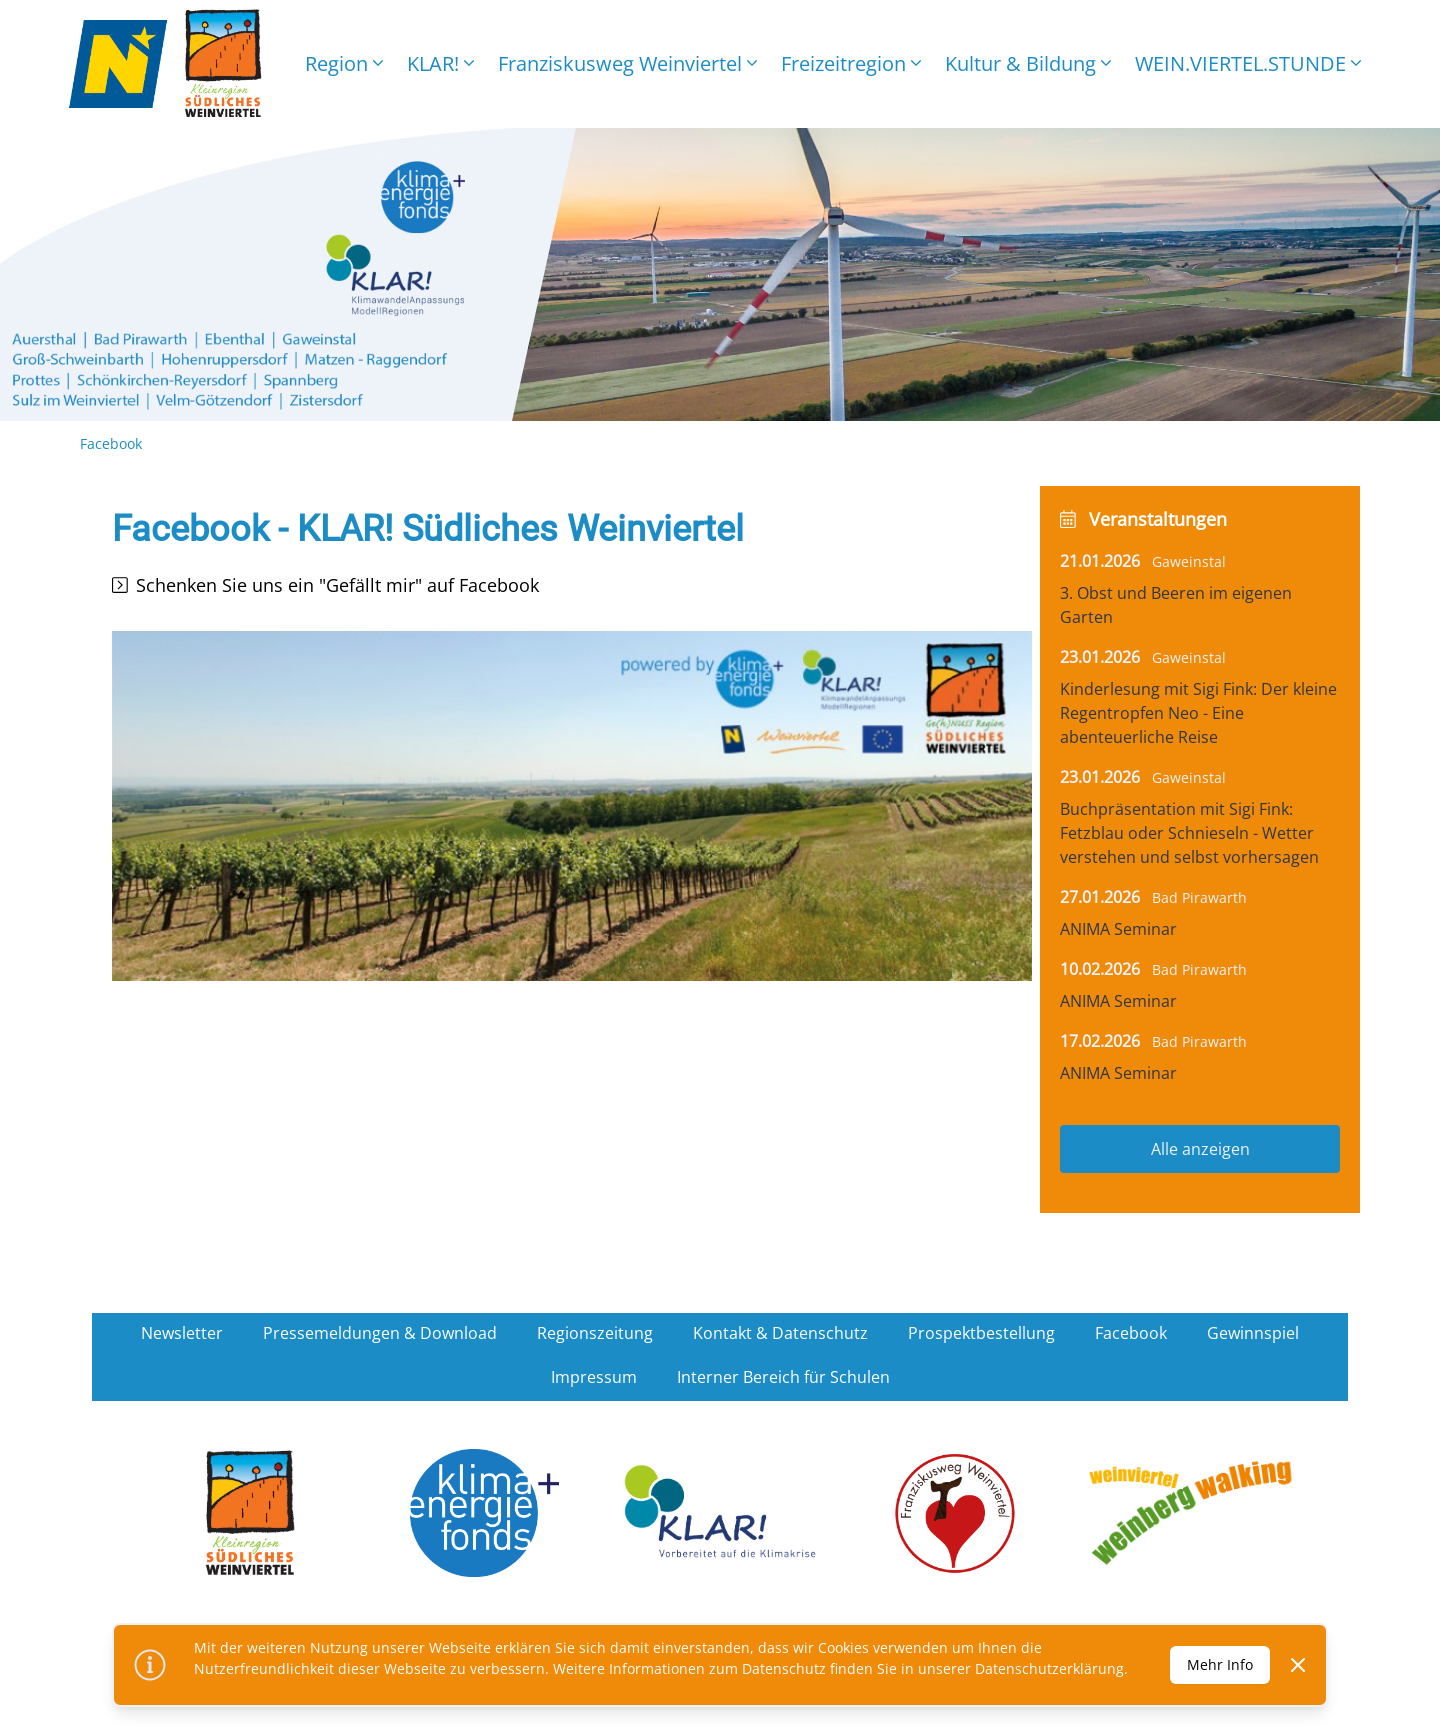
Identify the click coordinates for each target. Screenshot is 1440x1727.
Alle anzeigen (1200, 1149)
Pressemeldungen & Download (380, 1333)
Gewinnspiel (1253, 1333)
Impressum (594, 1377)
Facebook (1131, 1333)
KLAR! (440, 63)
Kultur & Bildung (1028, 63)
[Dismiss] (1298, 1665)
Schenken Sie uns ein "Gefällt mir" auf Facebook (337, 585)
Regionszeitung (595, 1333)
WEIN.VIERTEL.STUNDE (1248, 63)
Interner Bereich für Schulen (783, 1377)
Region (344, 63)
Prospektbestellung (981, 1333)
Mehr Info (1220, 1664)
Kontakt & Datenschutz (780, 1333)
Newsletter (182, 1333)
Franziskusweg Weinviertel (627, 63)
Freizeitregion (851, 63)
